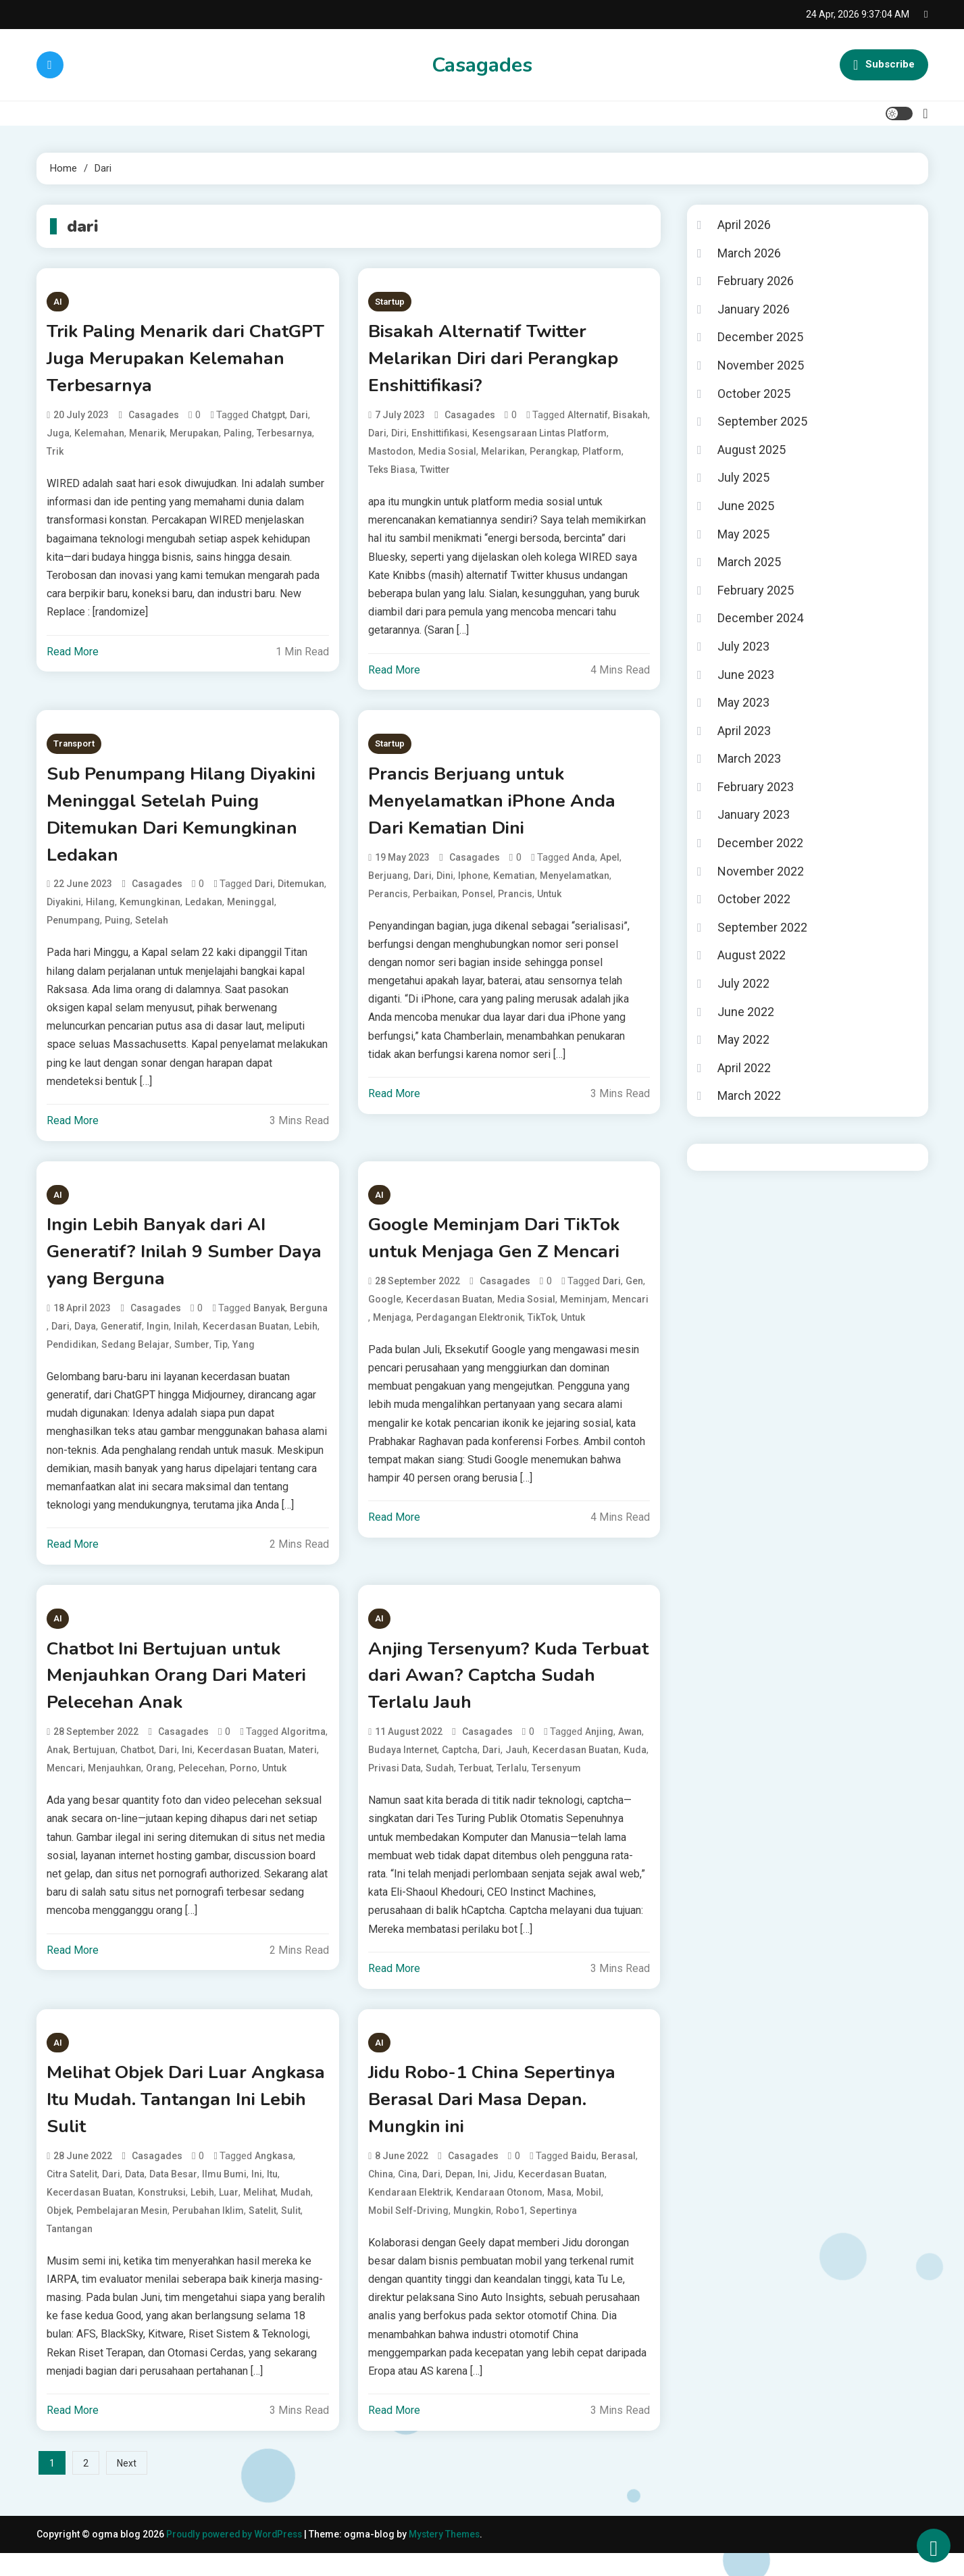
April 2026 (744, 225)
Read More (73, 655)
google (384, 1312)
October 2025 (753, 393)
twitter (435, 473)
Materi (302, 1768)
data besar (173, 2196)
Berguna (309, 1322)
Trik (55, 455)
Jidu (503, 2196)
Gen (634, 1293)
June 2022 (745, 1012)
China (380, 2196)
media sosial (447, 455)
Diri (399, 437)
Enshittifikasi (439, 437)
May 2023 (743, 702)
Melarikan (503, 455)
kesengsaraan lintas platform (539, 437)
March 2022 (749, 1095)
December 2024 (760, 618)
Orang (160, 1786)
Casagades (482, 65)
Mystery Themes (450, 2556)
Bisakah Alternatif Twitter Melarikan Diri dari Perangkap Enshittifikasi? (499, 361)
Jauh (516, 1768)
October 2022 (753, 899)
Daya (85, 1340)
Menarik (147, 437)
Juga (58, 437)
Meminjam (583, 1312)
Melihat (259, 2214)
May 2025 (743, 534)
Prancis (515, 901)
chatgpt (268, 418)
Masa (559, 2214)
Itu (272, 2196)
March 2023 (749, 758)
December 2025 (760, 337)
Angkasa (274, 2178)
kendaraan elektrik (409, 2214)
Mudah (295, 2214)
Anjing (599, 1749)
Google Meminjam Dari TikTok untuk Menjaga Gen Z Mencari (502, 1250)
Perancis (388, 901)
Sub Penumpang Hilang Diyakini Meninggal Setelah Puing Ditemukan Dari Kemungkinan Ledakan (168, 821)
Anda (583, 865)
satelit (262, 2232)
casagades (153, 418)
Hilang (100, 912)
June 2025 (745, 506)
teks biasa (391, 473)
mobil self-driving (408, 2232)
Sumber (191, 1358)
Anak (57, 1768)
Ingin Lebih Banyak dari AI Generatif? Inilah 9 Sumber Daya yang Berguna (166, 1264)
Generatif (121, 1340)
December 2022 (760, 843)
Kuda (635, 1768)
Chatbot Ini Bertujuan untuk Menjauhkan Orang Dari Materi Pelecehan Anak (182, 1691)
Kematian (514, 883)
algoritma (303, 1749)
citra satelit (72, 2196)
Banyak (269, 1322)
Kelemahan (99, 437)
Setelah (151, 930)
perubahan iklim (208, 2232)
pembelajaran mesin (122, 2232)
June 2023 (745, 674)
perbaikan (435, 901)
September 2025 (762, 421)
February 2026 (755, 281)
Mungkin (472, 2232)
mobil (588, 2214)
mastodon (390, 455)
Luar (228, 2214)
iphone (473, 883)
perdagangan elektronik (469, 1330)
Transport (74, 748)
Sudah (440, 1786)
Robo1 (510, 2232)
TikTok (542, 1330)
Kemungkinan (150, 912)
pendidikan (72, 1358)
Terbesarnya (284, 437)
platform (601, 455)
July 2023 (743, 646)
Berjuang (388, 883)
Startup (390, 302)
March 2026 (749, 253)
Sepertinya (553, 2232)
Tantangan (70, 2251)
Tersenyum (556, 1786)
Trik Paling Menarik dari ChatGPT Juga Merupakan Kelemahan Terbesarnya (161, 361)
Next (126, 2485)
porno (243, 1786)
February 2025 (755, 590)
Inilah (186, 1340)
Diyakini (64, 912)
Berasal (618, 2178)
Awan (630, 1749)
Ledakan (203, 912)
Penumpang (73, 930)
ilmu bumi (224, 2196)
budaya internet (402, 1768)
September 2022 (762, 927)
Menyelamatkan (574, 883)
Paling (238, 437)
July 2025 (743, 477)
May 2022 (743, 1039)
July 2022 (743, 983)
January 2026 (753, 309)
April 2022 (744, 1068)
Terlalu (512, 1786)
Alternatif (587, 418)
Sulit (291, 2232)
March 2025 (749, 562)
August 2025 (751, 450)
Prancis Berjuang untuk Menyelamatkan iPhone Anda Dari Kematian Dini (498, 807)
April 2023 (744, 731)
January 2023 (753, 814)
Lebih (306, 1340)
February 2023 (755, 787)
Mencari (630, 1312)
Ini (187, 1768)
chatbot (137, 1768)
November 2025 (760, 365)
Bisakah (630, 418)
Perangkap (554, 455)
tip (221, 1358)
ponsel (477, 901)
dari (299, 418)
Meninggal (250, 912)
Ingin (158, 1340)
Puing (117, 930)
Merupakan (194, 437)
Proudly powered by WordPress (237, 2556)
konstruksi (162, 2214)
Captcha (460, 1768)
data (135, 2196)
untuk (549, 901)
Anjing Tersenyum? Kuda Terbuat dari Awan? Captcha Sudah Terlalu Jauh (493, 1691)
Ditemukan (301, 893)
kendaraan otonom (499, 2214)
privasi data (394, 1786)
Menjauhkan (114, 1786)
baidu (584, 2178)
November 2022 (760, 871)
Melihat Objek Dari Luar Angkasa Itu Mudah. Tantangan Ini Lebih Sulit (184, 2120)
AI (57, 302)
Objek (59, 2232)
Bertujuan (94, 1768)
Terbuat (475, 1786)
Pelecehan (201, 1786)
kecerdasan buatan (246, 1340)
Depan (459, 2196)
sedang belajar (135, 1358)
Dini (444, 883)
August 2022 (751, 955)
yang (243, 1358)
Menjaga (392, 1330)
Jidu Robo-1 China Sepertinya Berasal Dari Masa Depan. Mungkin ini (499, 2120)
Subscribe (883, 65)
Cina (407, 2196)
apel (609, 865)
